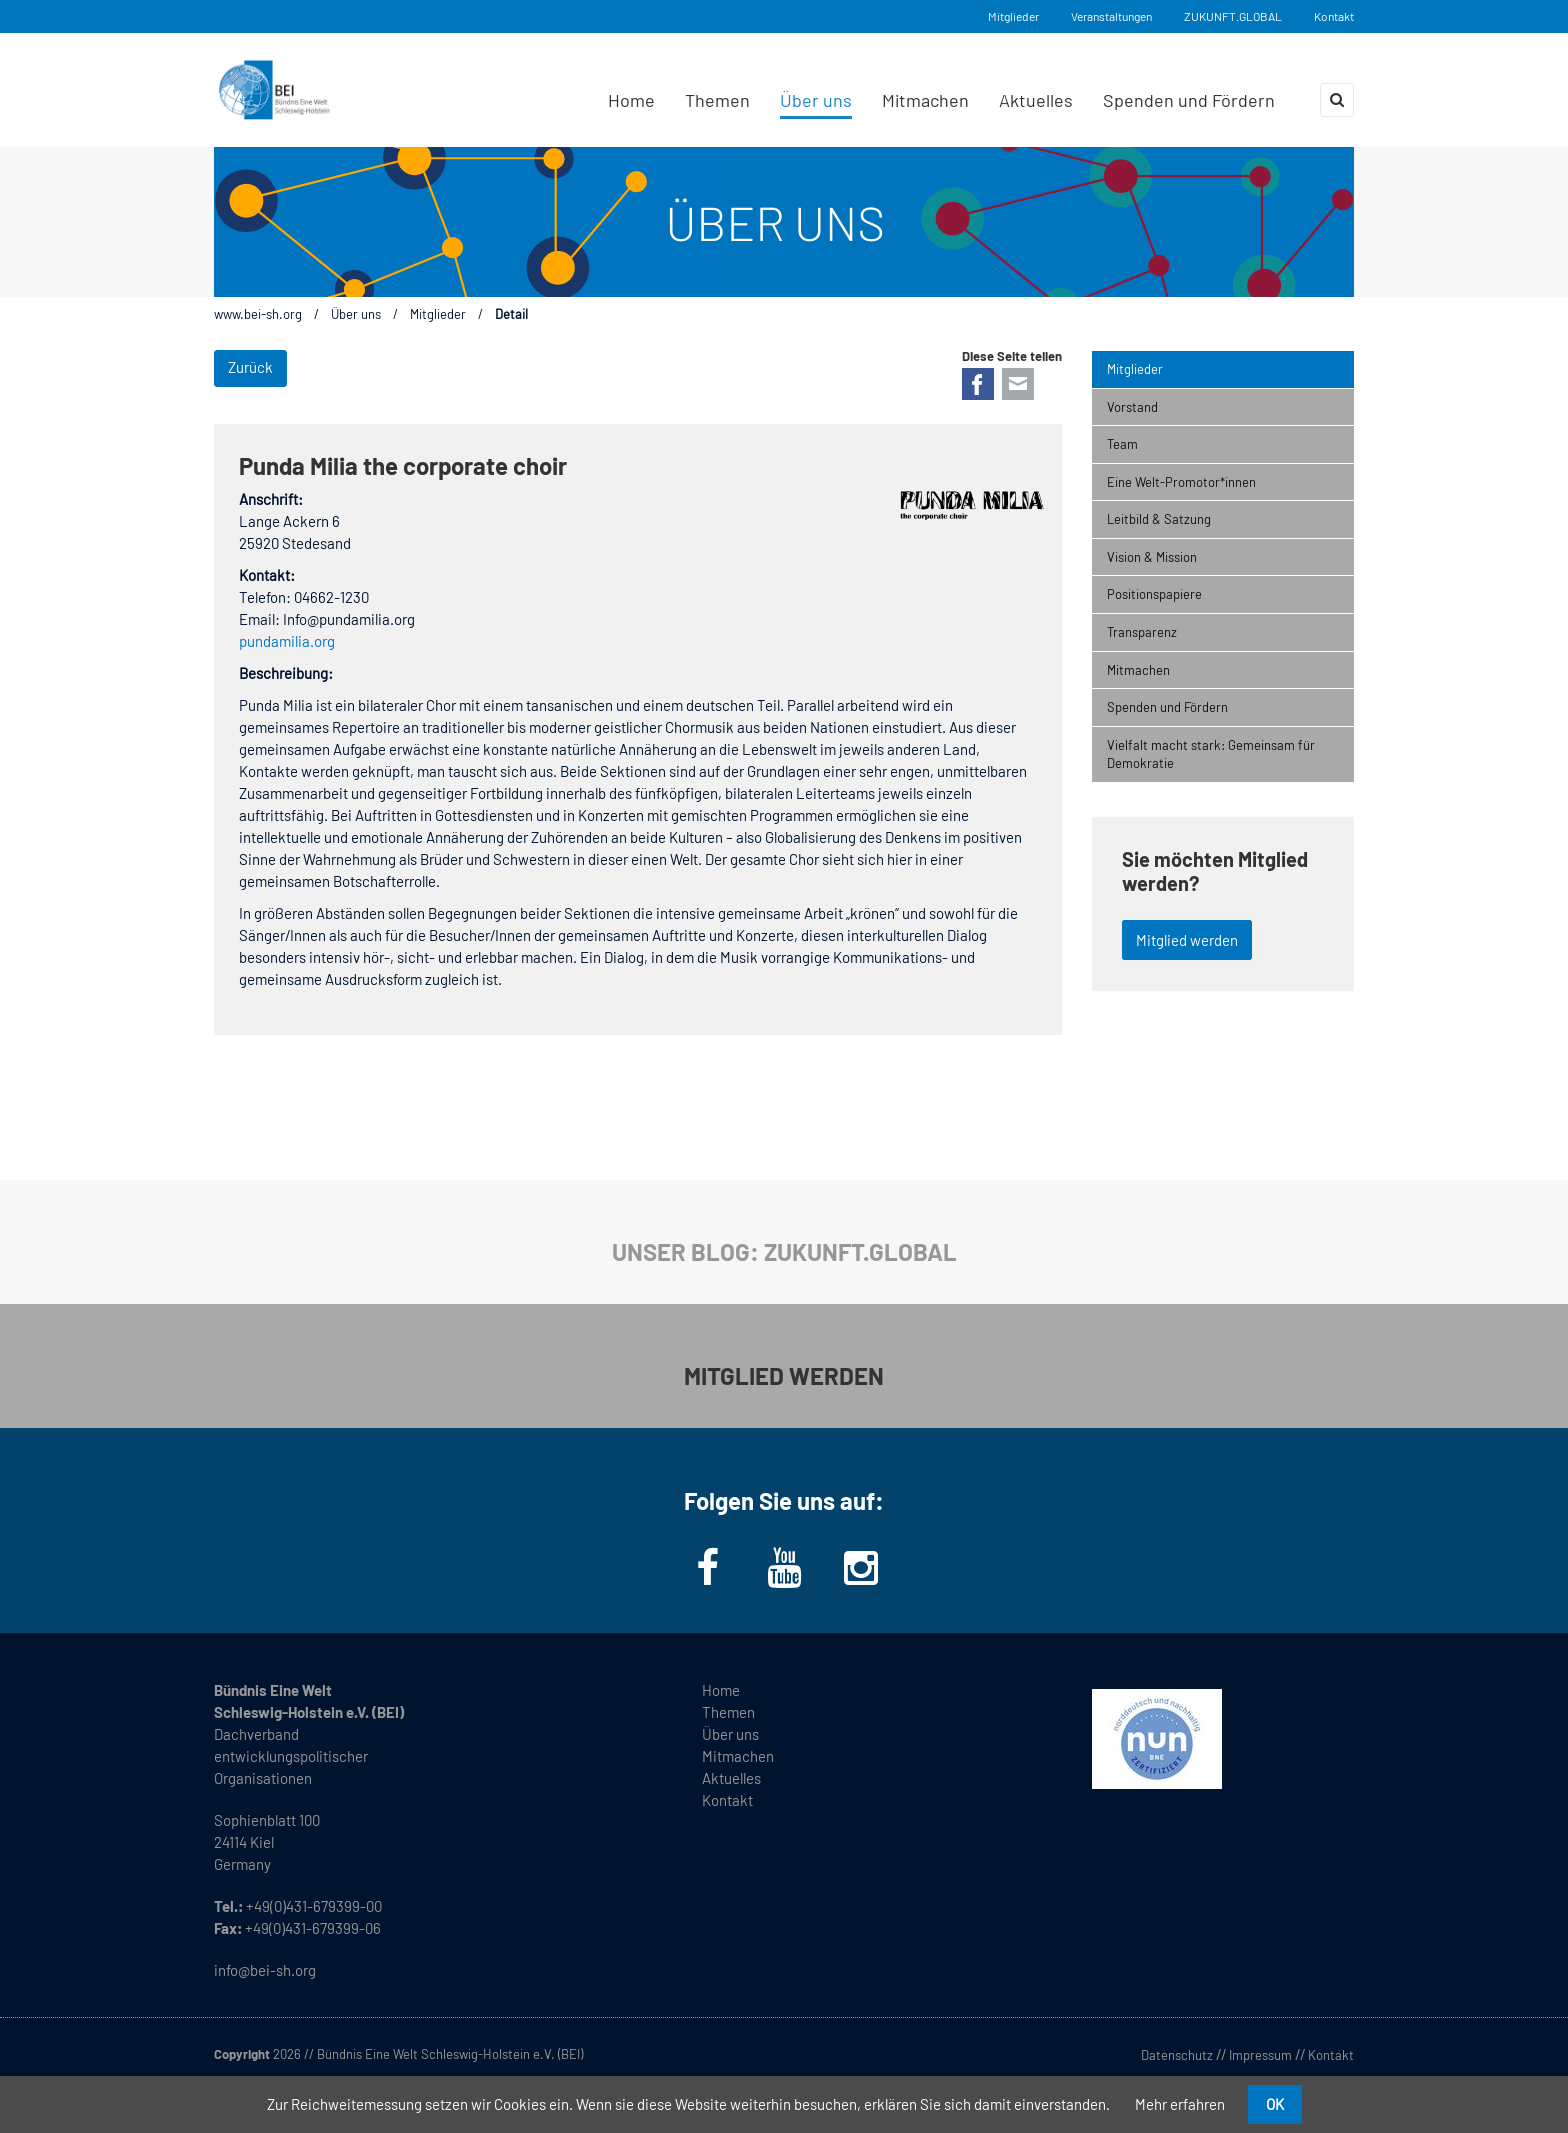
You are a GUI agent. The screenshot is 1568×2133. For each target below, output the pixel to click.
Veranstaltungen (1111, 16)
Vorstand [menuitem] (1132, 407)
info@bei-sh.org (265, 1970)
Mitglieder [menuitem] (1135, 369)
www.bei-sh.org (258, 314)
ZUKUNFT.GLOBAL (1233, 16)
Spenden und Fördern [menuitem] (1189, 100)
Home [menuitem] (631, 100)
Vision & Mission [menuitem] (1152, 557)
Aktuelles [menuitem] (1036, 100)
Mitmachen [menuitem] (925, 100)
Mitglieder (1013, 16)
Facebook (978, 384)
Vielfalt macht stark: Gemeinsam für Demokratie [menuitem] (1211, 754)
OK (1275, 2104)
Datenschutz (1177, 2055)
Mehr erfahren (1180, 2104)
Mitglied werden (1187, 940)
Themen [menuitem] (717, 100)
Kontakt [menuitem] (727, 1800)
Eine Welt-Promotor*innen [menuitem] (1181, 482)
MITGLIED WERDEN (784, 1375)
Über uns (356, 314)
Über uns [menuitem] (816, 100)
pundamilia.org (287, 641)
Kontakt (1334, 16)
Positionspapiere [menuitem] (1154, 594)
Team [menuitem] (1122, 444)
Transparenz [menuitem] (1142, 632)
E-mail (1018, 384)
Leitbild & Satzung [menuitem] (1159, 519)
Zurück (250, 367)
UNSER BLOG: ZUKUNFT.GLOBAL (784, 1251)
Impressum (1260, 2055)
